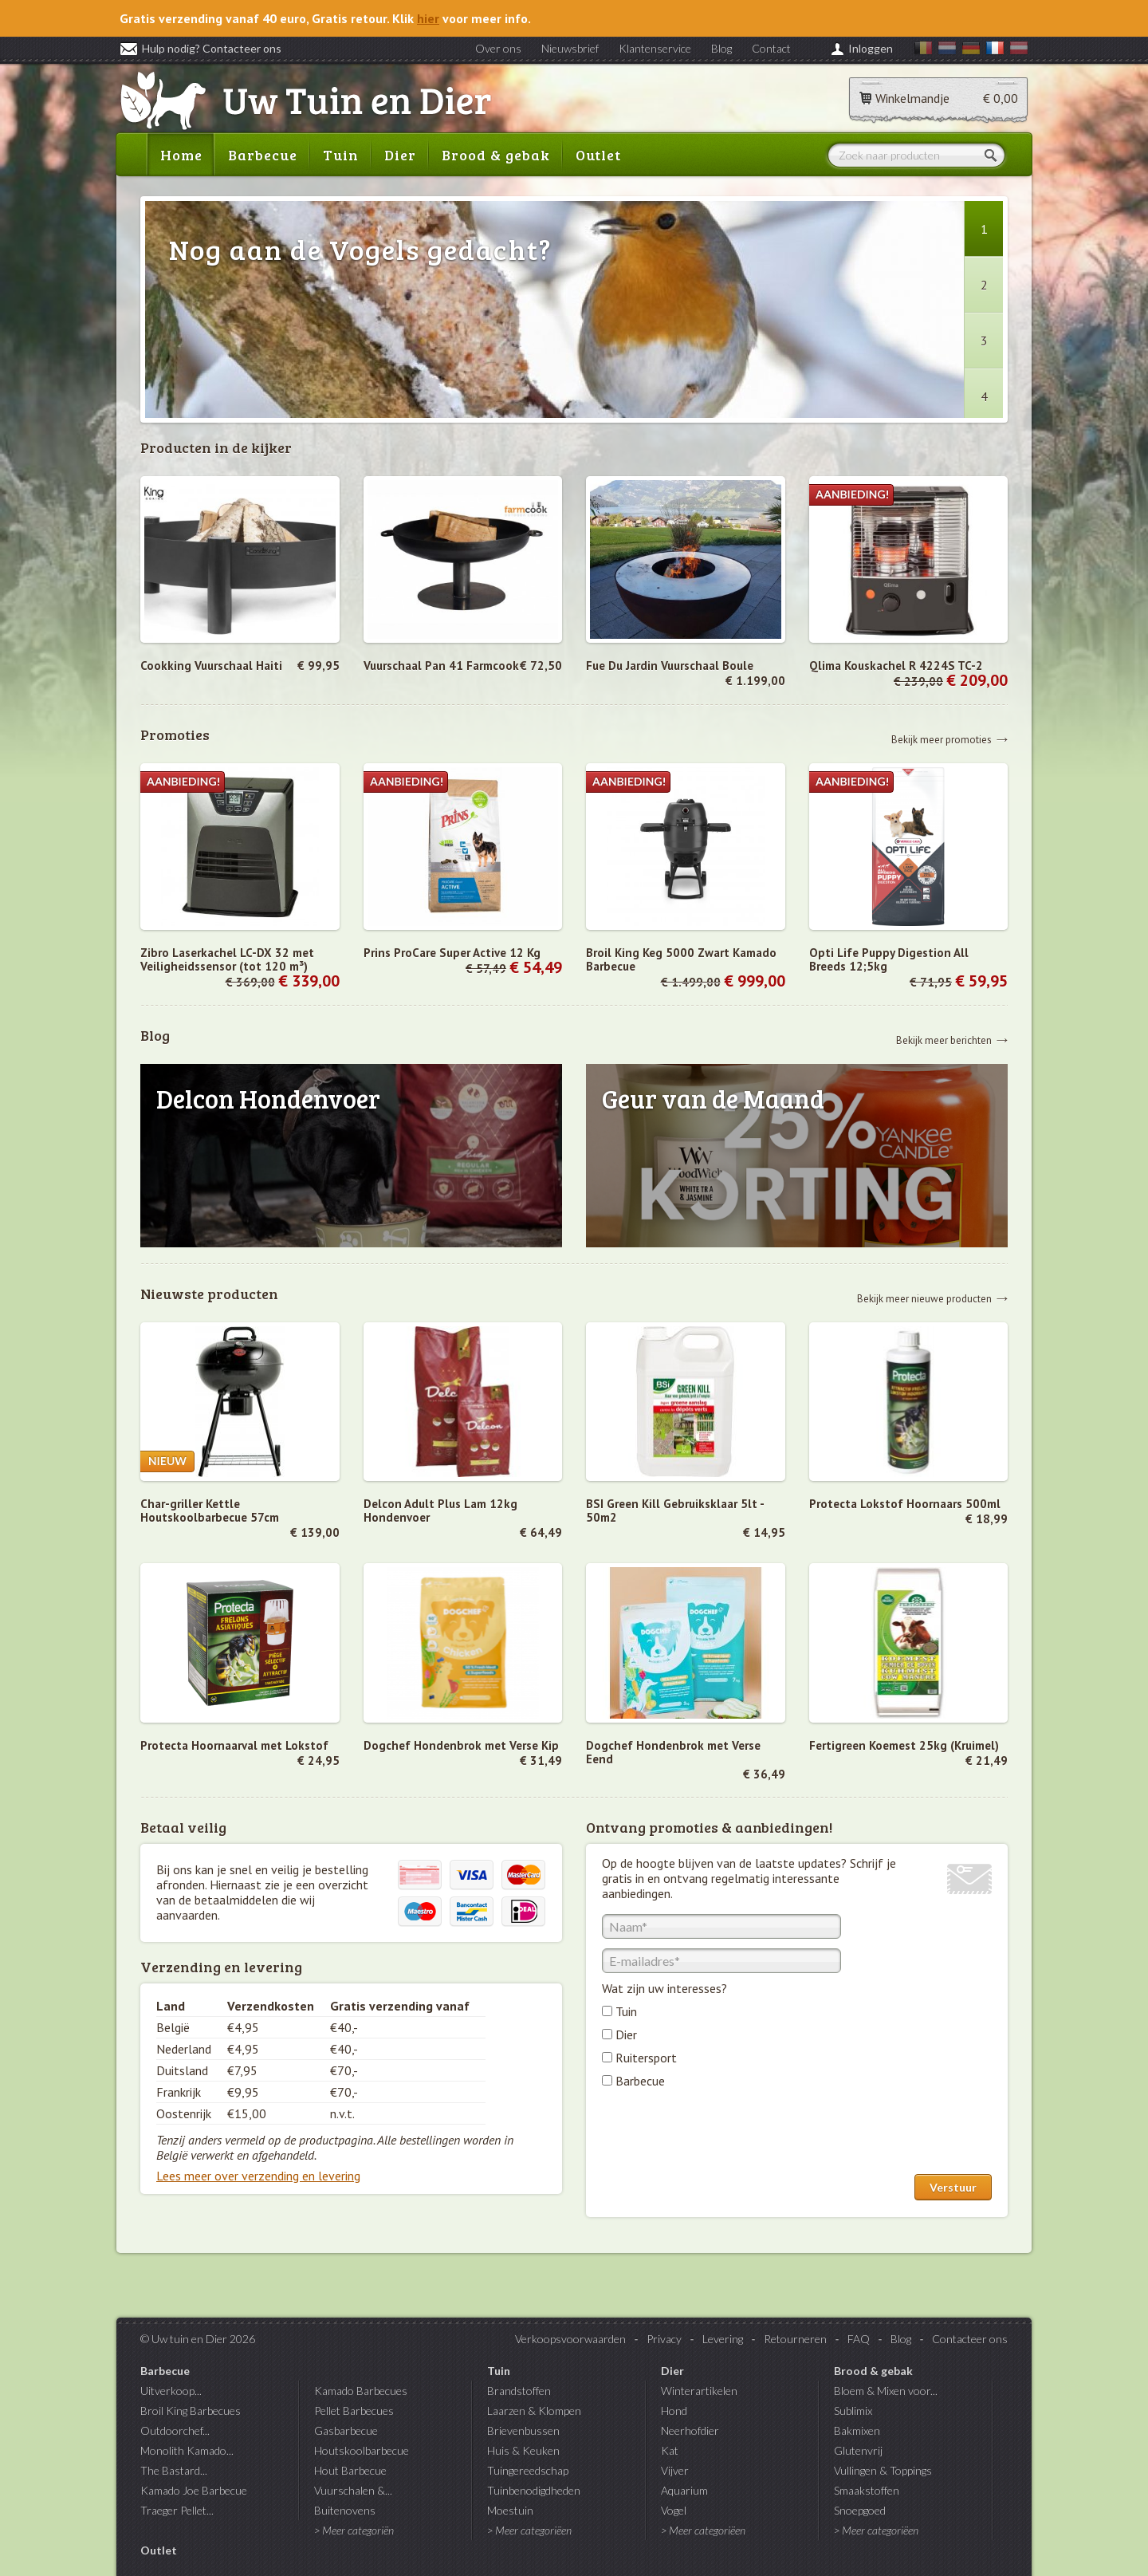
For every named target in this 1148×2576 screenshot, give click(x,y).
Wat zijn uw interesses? (664, 1988)
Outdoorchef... (175, 2430)
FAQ (858, 2339)
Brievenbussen (523, 2430)
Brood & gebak (496, 154)
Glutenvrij (858, 2450)
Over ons (498, 48)
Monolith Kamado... (187, 2450)
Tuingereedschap (527, 2470)
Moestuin (510, 2510)
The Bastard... (173, 2470)
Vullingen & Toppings (883, 2470)
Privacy (664, 2339)
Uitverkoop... (171, 2390)
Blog (721, 48)
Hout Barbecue (350, 2470)
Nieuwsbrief (570, 48)
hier (428, 18)
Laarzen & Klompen (534, 2410)
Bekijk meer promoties (941, 739)
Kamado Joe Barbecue (193, 2490)
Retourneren (795, 2339)
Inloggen (870, 48)
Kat (669, 2450)
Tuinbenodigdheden (533, 2490)
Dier (400, 154)
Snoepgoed (860, 2510)
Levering (722, 2339)
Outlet (598, 154)
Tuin (341, 154)
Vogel (673, 2510)
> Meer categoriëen (529, 2530)
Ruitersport (646, 2058)
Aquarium (684, 2490)
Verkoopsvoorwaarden (570, 2339)
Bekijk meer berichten (944, 1040)
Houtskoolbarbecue (361, 2450)
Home (181, 154)
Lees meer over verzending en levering (258, 2176)
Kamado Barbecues (360, 2390)
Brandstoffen (519, 2390)
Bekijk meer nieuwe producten (924, 1298)
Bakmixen (857, 2430)
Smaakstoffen (866, 2490)
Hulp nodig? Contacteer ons (200, 48)
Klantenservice (655, 48)
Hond (674, 2410)
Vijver (675, 2470)
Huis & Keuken (523, 2450)
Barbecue (262, 154)
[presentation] (723, 2135)
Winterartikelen (699, 2390)
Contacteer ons (970, 2339)
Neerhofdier (690, 2430)
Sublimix (853, 2410)
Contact (771, 48)
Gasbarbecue (346, 2430)
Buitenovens (344, 2510)
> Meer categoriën (354, 2530)
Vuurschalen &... (353, 2490)
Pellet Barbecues (354, 2410)
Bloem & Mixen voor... (886, 2390)
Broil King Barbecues (190, 2410)
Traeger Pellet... (177, 2510)
